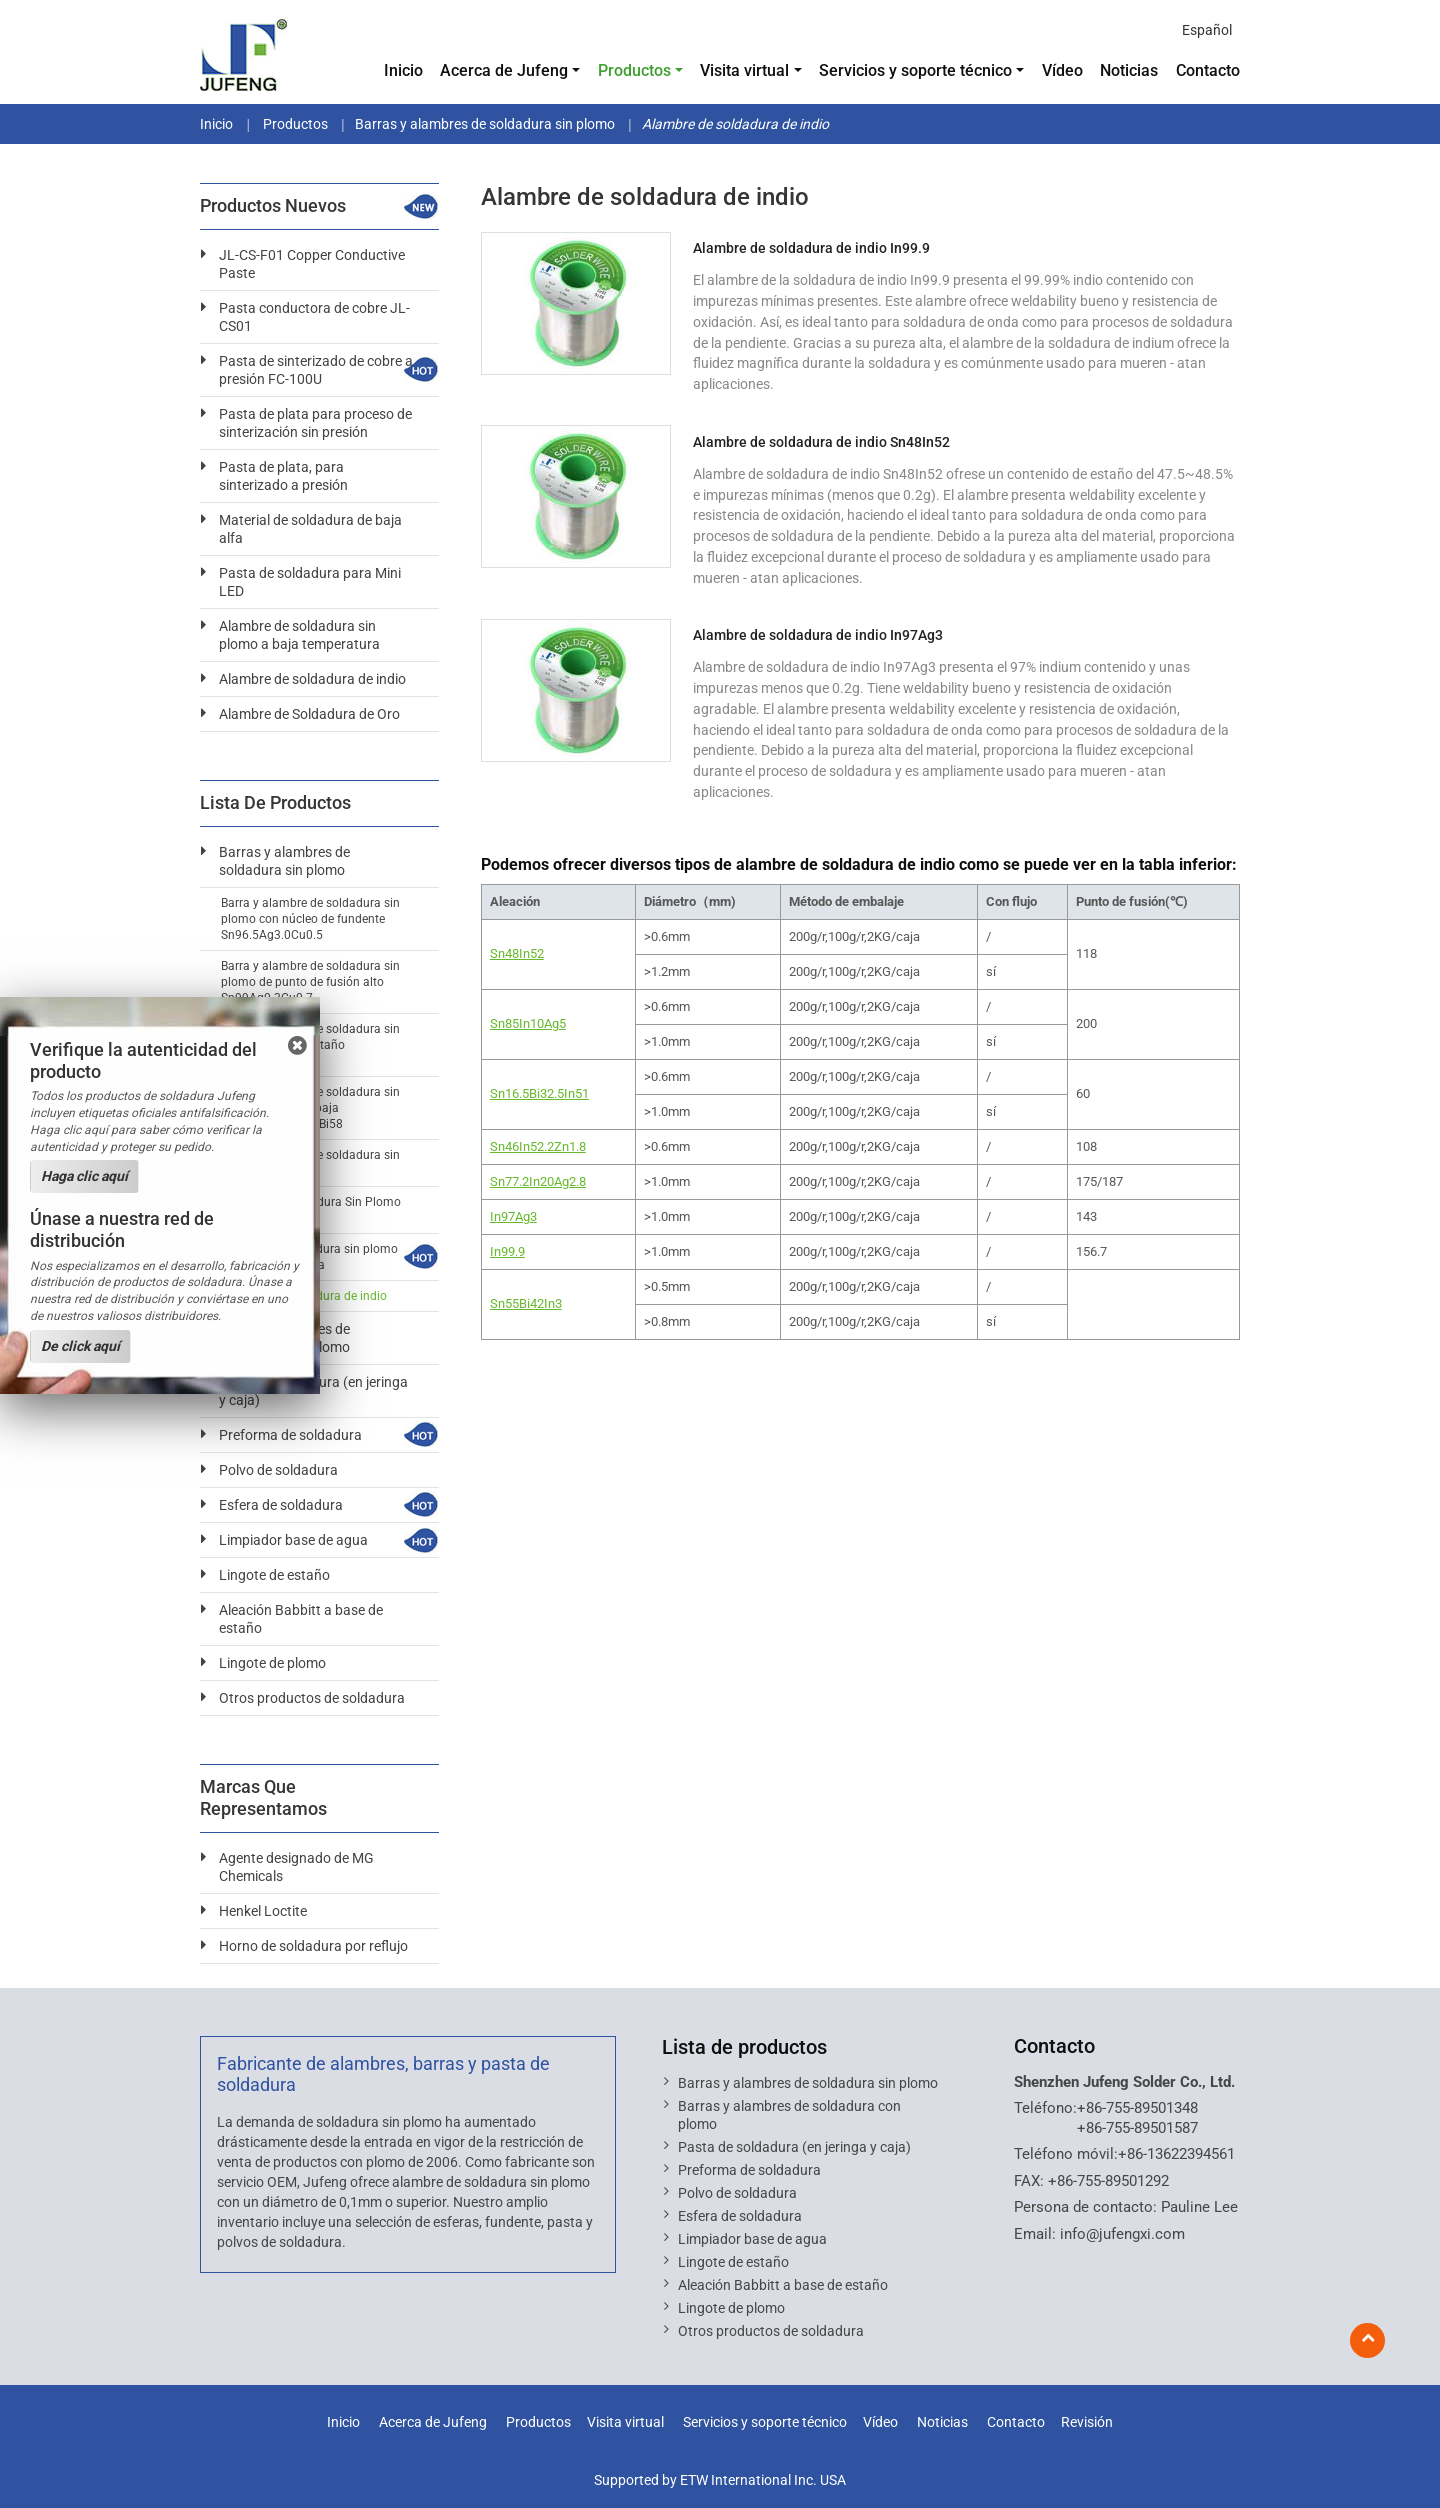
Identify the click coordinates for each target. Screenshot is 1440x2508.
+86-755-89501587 (1137, 2128)
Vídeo (1062, 70)
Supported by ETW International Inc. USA (720, 2480)
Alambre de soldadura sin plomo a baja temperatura (299, 635)
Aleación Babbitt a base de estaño (301, 1619)
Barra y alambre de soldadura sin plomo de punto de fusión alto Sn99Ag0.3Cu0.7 (310, 982)
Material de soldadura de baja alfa (310, 529)
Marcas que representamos (263, 1798)
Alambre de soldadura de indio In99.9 (811, 248)
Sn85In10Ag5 (528, 1023)
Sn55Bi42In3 (526, 1303)
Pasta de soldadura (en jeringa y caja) (794, 2147)
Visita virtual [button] (744, 70)
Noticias (1129, 70)
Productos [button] (634, 70)
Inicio (403, 70)
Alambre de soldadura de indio (312, 679)
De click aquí (80, 1346)
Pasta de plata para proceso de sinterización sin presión (315, 423)
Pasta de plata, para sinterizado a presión (283, 476)
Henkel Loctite (263, 1911)
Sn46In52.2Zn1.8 (538, 1146)
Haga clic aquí (84, 1176)
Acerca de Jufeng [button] (504, 70)
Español (1207, 30)
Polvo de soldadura (278, 1470)
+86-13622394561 (1176, 2154)
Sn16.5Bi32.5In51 (539, 1093)
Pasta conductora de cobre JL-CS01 (314, 317)
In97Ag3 (513, 1216)
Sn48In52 (517, 953)
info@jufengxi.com (1122, 2234)
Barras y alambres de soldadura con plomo (789, 2115)
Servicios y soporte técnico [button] (915, 70)
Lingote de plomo (272, 1663)
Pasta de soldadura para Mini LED (310, 582)
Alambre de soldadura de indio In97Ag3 (818, 635)
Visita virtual (625, 2422)
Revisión (1087, 2422)
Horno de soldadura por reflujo (313, 1946)
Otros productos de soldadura (312, 1698)
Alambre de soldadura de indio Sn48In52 (821, 442)
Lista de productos (744, 2047)
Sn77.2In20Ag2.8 (538, 1181)
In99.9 (507, 1251)
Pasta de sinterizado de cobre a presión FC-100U (316, 370)
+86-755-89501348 (1137, 2108)
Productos (294, 124)
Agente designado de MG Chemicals (296, 1867)
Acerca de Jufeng (433, 2422)
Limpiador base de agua (293, 1540)
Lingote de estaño (274, 1575)
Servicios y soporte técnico (765, 2422)
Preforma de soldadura (290, 1435)
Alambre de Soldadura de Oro (309, 714)
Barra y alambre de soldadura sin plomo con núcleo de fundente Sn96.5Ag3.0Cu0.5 (310, 919)
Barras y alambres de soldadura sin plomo (485, 124)
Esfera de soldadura (281, 1505)
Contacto (1208, 70)
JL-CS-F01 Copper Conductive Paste (312, 264)
